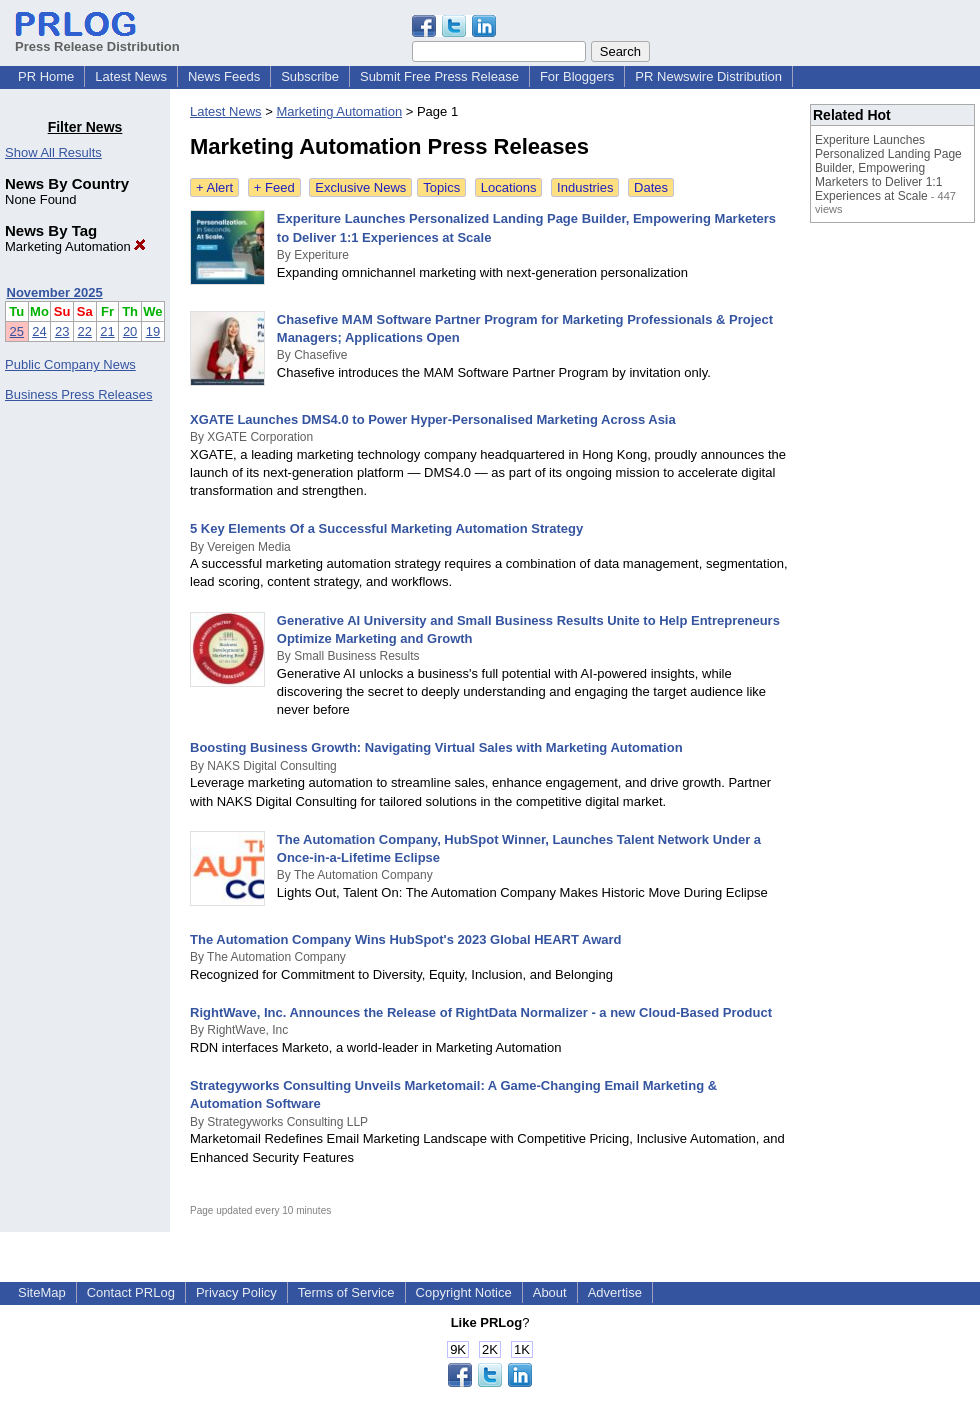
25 (17, 331)
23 (62, 331)
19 (153, 331)
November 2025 (55, 292)
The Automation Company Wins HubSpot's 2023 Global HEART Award (406, 939)
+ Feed (274, 187)
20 (130, 331)
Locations (509, 187)
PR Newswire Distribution (708, 76)
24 (39, 331)
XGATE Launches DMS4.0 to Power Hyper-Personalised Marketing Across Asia (433, 419)
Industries (585, 187)
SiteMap (42, 1292)
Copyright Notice (464, 1292)
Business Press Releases (78, 394)
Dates (651, 187)
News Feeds (224, 76)
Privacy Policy (236, 1292)
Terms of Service (346, 1292)
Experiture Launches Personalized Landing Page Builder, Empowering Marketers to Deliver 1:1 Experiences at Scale (888, 168)
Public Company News (70, 364)
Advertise (615, 1292)
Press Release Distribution (97, 39)
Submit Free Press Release (439, 76)
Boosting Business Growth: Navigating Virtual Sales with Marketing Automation (436, 747)
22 (85, 331)
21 (107, 331)
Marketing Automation (75, 246)
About (550, 1292)
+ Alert (214, 187)
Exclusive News (360, 187)
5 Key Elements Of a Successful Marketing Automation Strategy (386, 528)
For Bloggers (577, 76)
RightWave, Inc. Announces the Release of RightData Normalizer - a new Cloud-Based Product (481, 1012)
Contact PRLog (131, 1292)
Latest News (131, 76)
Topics (441, 187)
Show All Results (53, 152)
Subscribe (310, 76)
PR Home (46, 76)
